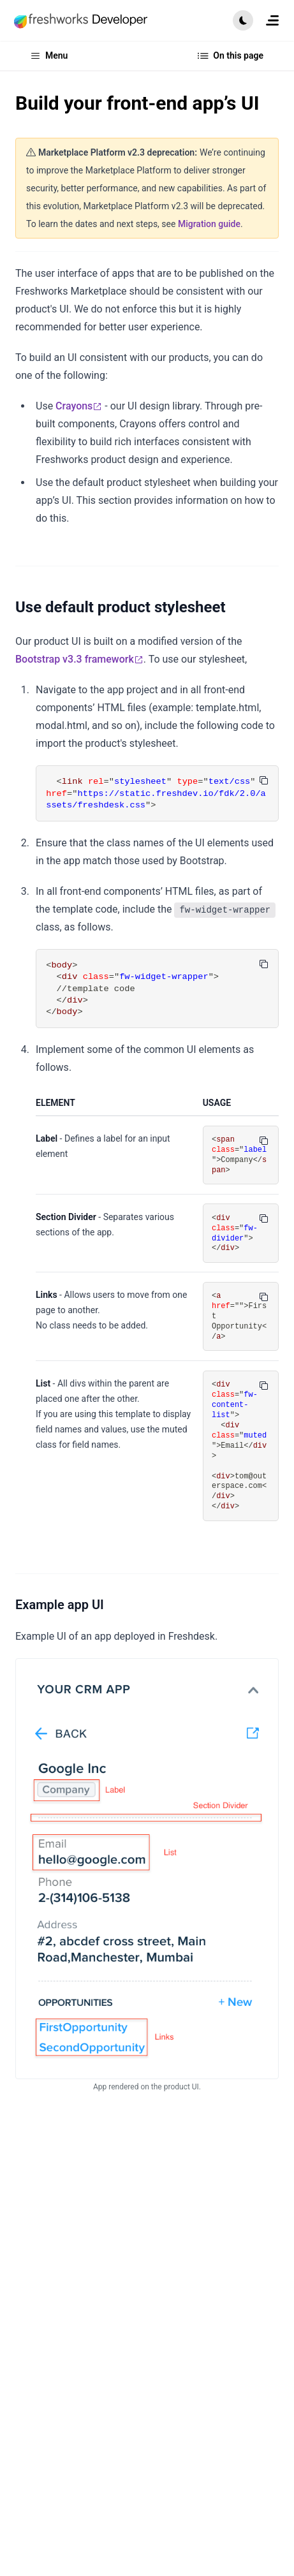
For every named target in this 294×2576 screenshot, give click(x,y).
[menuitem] (272, 20)
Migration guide (209, 224)
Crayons (78, 406)
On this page (230, 56)
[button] (243, 20)
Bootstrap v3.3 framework (79, 659)
